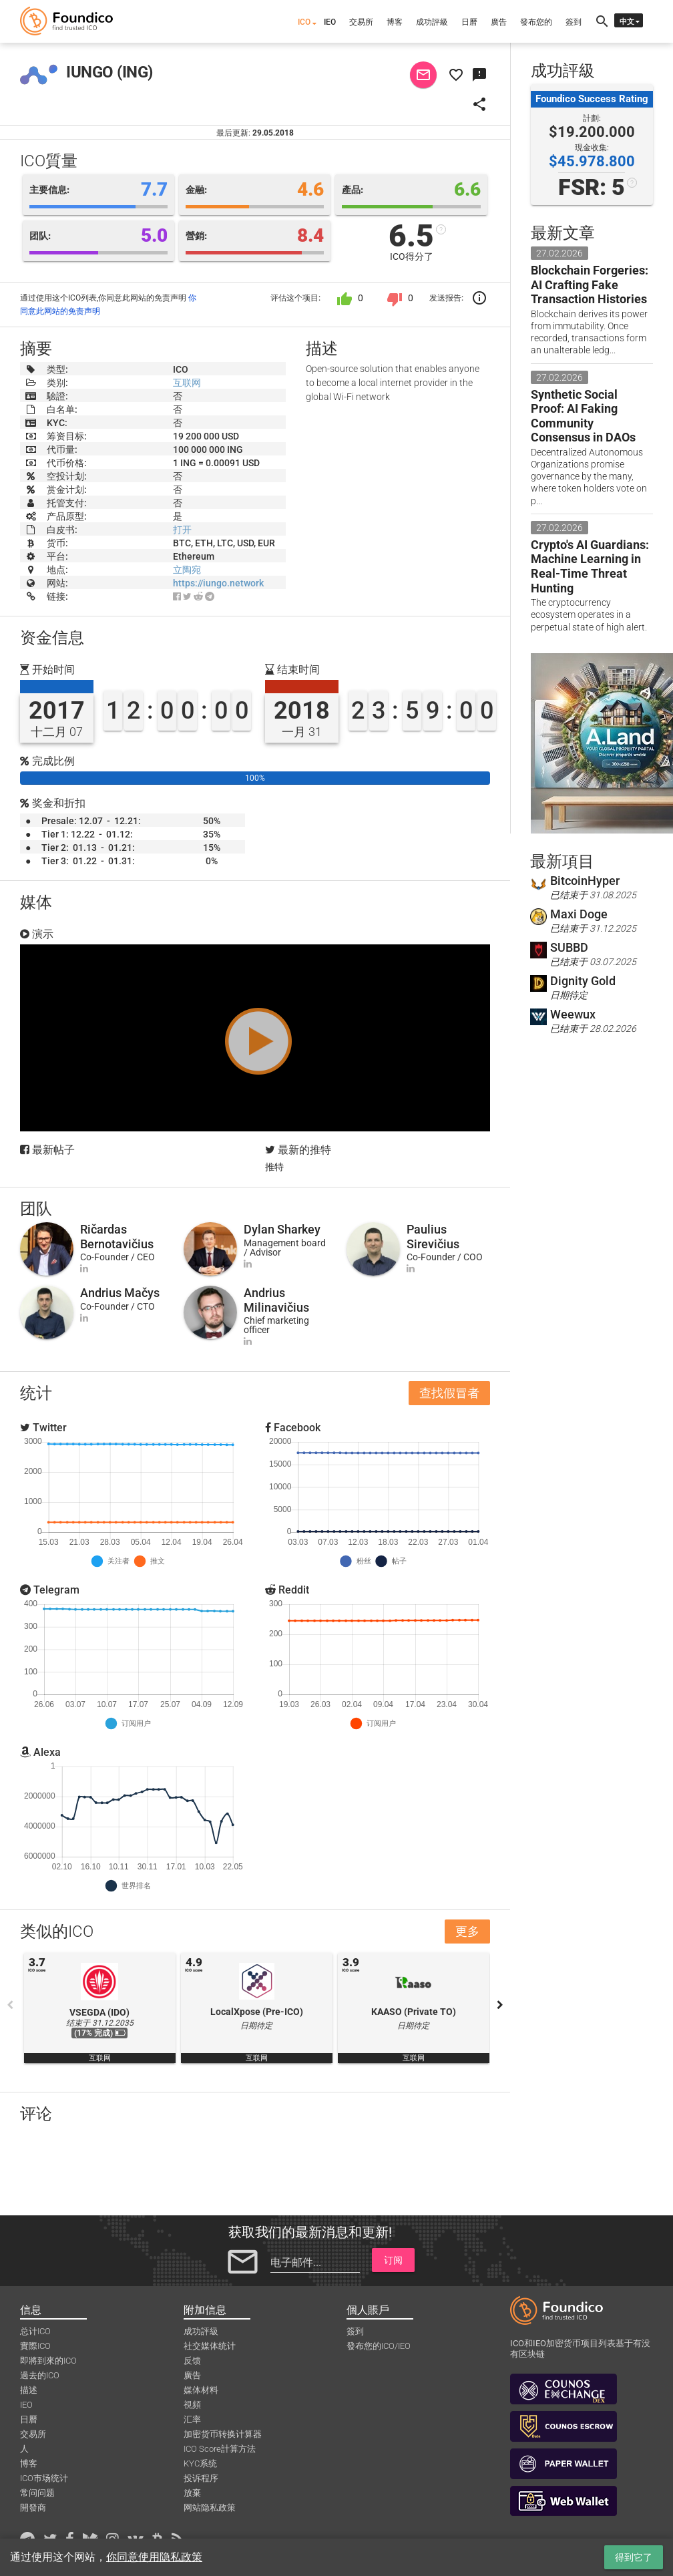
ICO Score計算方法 (220, 2449)
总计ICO (35, 2331)
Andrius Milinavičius (276, 1300)
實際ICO (35, 2346)
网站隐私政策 (210, 2508)
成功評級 (432, 22)
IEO (330, 22)
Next (500, 2005)
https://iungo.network (218, 583)
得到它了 (633, 2557)
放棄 (192, 2493)
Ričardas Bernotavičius (117, 1236)
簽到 (574, 22)
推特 (274, 1166)
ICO (304, 22)
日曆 (469, 22)
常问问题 (37, 2493)
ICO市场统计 (44, 2478)
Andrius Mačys (120, 1293)
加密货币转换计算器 (223, 2434)
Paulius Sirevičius (433, 1236)
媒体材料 (201, 2390)
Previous (10, 2005)
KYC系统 (200, 2463)
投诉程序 (201, 2478)
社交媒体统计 (210, 2346)
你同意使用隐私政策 (154, 2557)
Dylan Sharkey (282, 1229)
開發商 (33, 2508)
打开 (182, 529)
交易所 (361, 22)
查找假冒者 (449, 1393)
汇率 (192, 2419)
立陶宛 (187, 569)
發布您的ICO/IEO (379, 2346)
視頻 (192, 2405)
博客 (395, 22)
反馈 (192, 2361)
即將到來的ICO (48, 2361)
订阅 (393, 2260)
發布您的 (536, 22)
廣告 (499, 22)
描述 (28, 2390)
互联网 (187, 382)
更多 (467, 1931)
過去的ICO (39, 2375)
